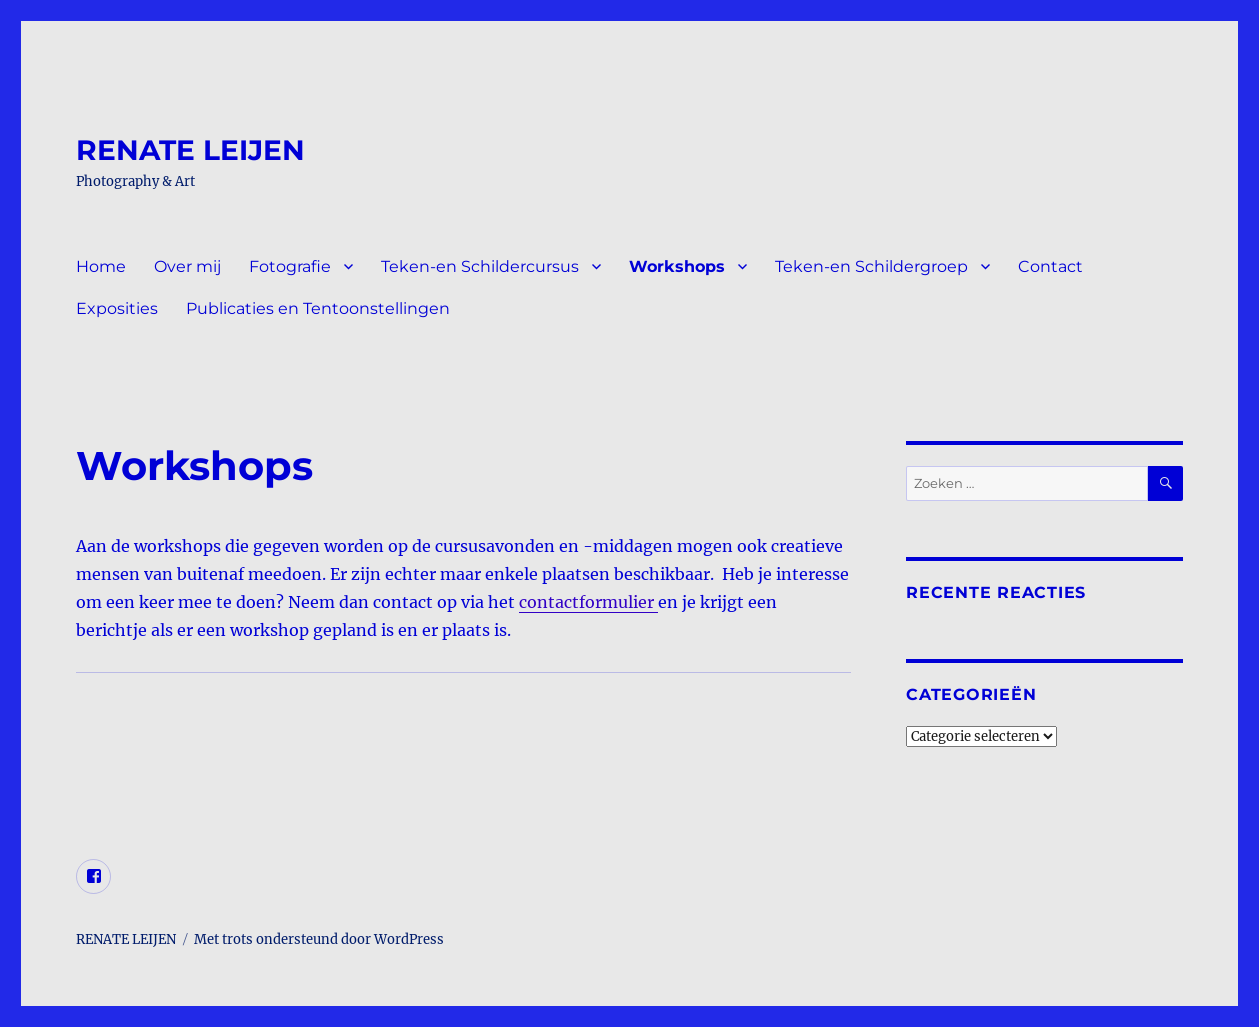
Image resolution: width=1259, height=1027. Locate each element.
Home (101, 266)
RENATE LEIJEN (190, 150)
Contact (1050, 266)
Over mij (187, 266)
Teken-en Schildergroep (871, 266)
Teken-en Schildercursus (480, 266)
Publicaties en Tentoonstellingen (318, 308)
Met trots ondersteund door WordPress (319, 939)
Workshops (677, 266)
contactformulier (588, 602)
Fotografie (290, 266)
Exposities (117, 308)
